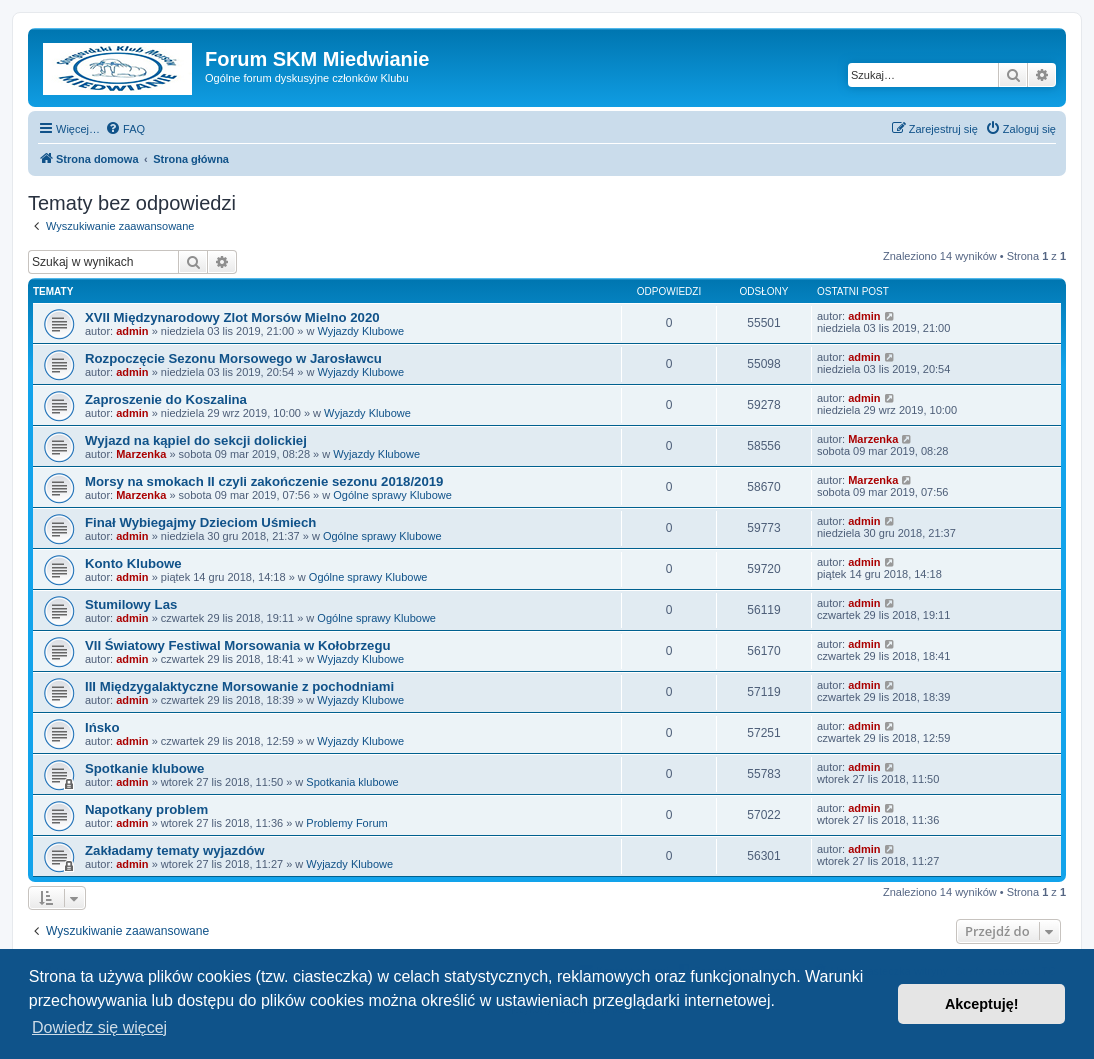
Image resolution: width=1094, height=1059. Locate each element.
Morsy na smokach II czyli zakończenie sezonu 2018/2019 (264, 481)
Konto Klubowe (133, 563)
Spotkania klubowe (352, 782)
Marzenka (141, 454)
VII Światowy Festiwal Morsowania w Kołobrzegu (238, 645)
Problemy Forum (346, 823)
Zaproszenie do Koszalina (166, 399)
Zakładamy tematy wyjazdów (175, 850)
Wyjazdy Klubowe (360, 331)
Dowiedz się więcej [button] (99, 1027)
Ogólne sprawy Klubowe (392, 495)
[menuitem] (125, 129)
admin (132, 331)
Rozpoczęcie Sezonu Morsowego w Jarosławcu (233, 358)
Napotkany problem (146, 809)
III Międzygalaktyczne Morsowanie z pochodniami (239, 686)
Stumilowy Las (131, 604)
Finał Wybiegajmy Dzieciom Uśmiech (200, 522)
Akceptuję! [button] (982, 1004)
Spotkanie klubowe (144, 768)
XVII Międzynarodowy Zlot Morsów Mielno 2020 (232, 317)
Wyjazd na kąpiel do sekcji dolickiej (196, 440)
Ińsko (102, 727)
